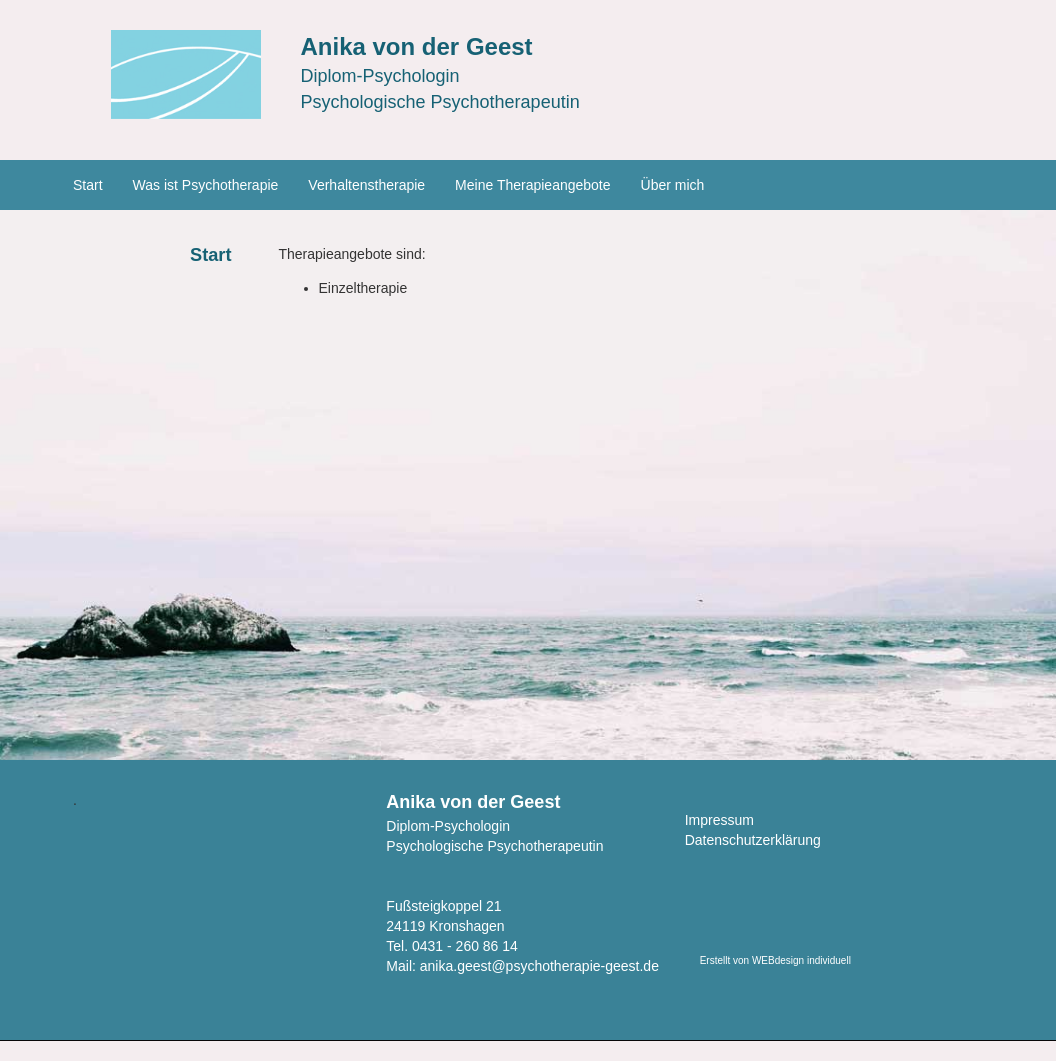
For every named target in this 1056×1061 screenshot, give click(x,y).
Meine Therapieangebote (532, 185)
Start (88, 185)
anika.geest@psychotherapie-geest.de (539, 966)
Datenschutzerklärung (753, 840)
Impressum (719, 820)
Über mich (673, 185)
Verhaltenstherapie (366, 185)
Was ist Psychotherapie (206, 185)
